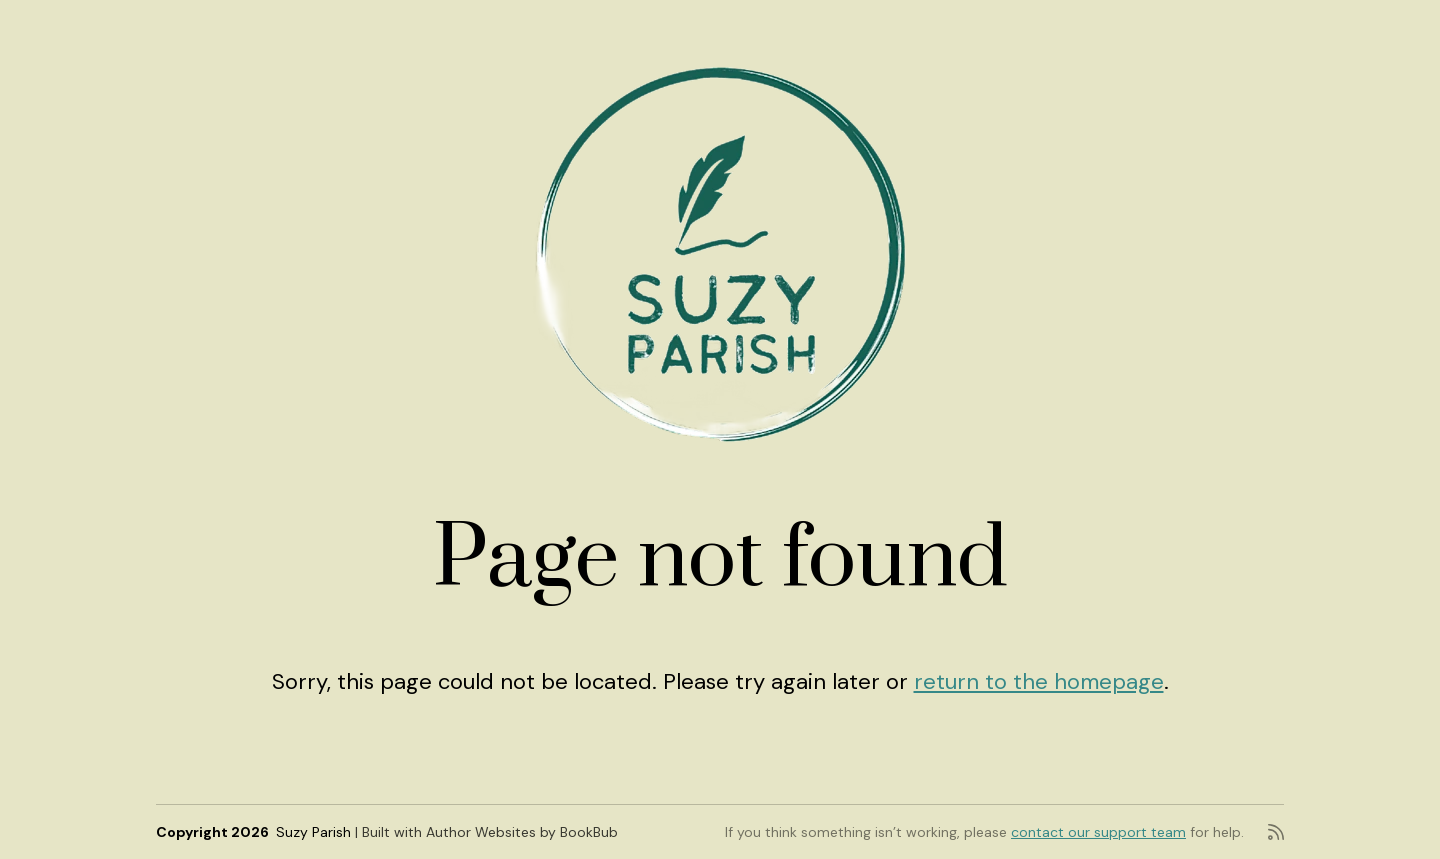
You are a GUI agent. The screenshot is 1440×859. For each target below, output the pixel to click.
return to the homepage (1039, 681)
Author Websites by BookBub (522, 832)
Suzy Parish (313, 832)
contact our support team (1098, 832)
